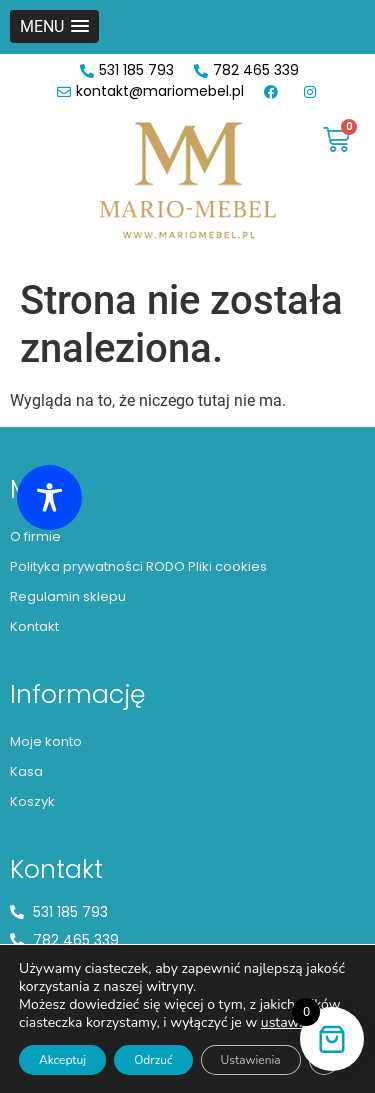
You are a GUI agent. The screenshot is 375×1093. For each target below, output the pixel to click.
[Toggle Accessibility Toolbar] (49, 497)
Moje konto (46, 741)
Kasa (26, 771)
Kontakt (34, 626)
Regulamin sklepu (68, 596)
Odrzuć (153, 1060)
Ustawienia (251, 1060)
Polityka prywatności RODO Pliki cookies (138, 566)
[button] (54, 26)
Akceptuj (62, 1060)
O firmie (35, 536)
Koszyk (32, 801)
